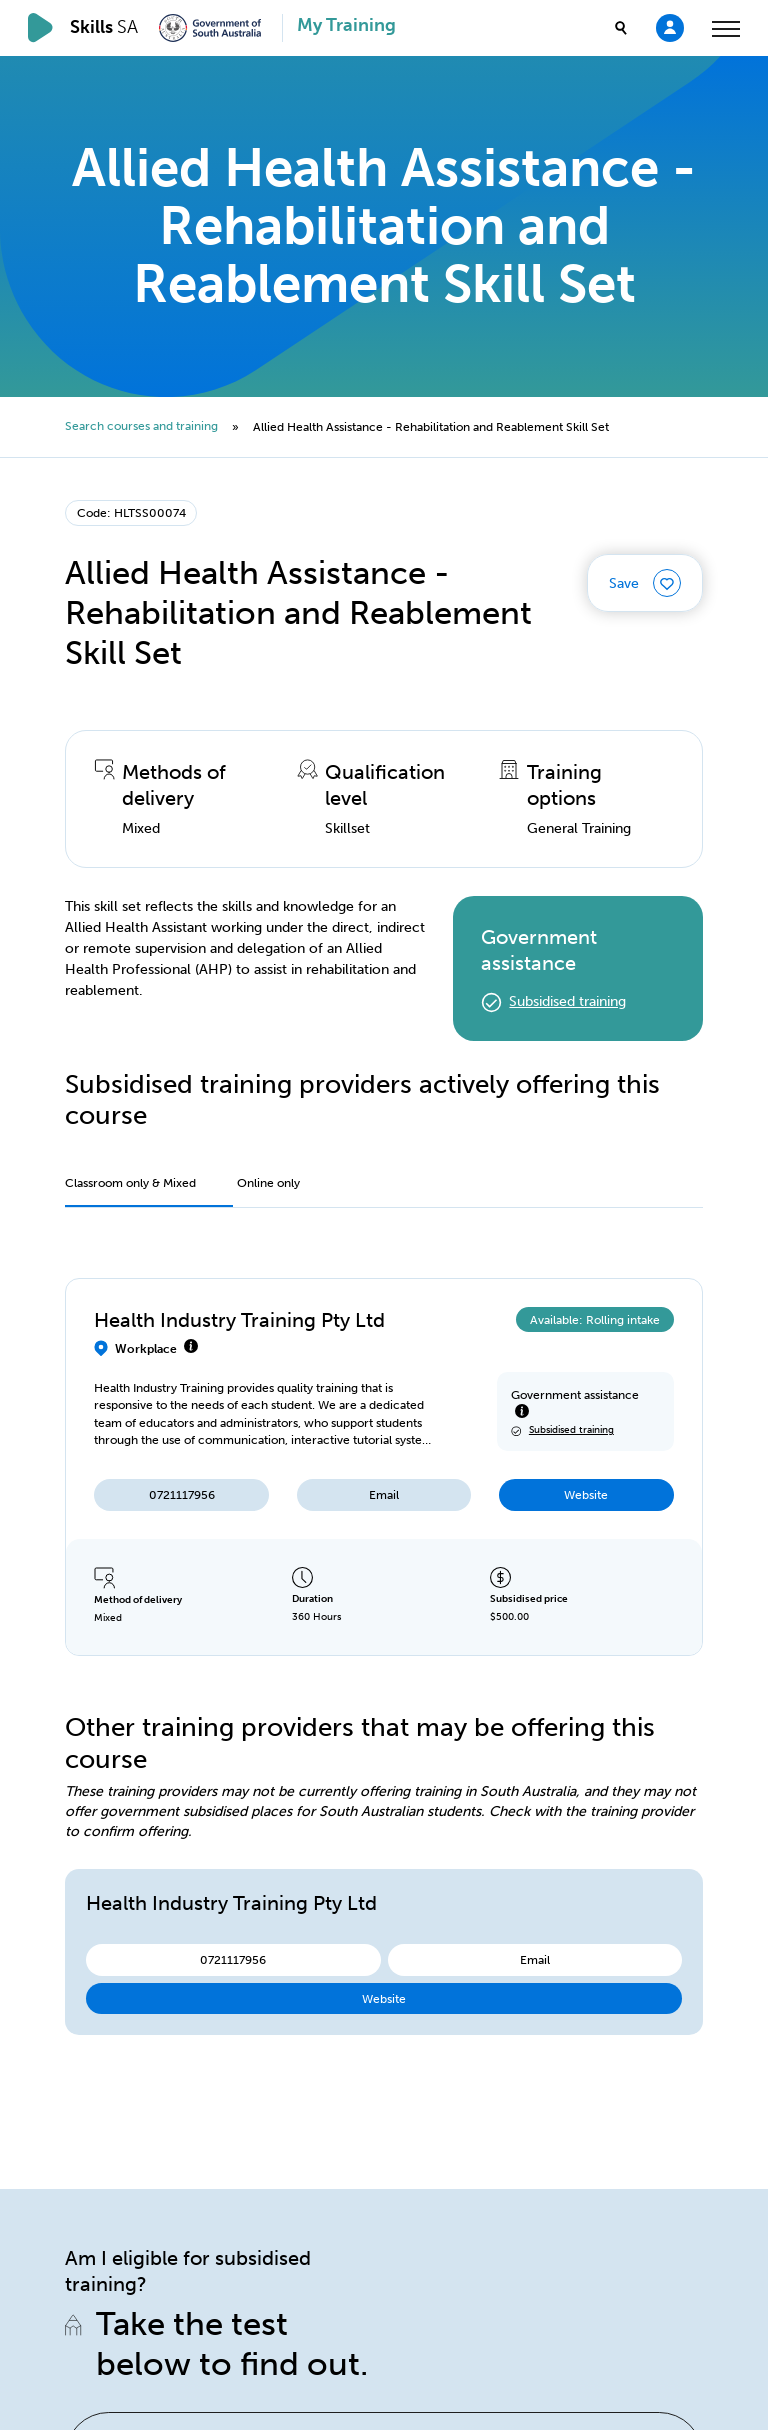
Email (384, 1494)
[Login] (670, 27)
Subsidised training (567, 1001)
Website (586, 1494)
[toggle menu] (726, 28)
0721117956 (182, 1494)
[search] (621, 28)
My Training (346, 25)
